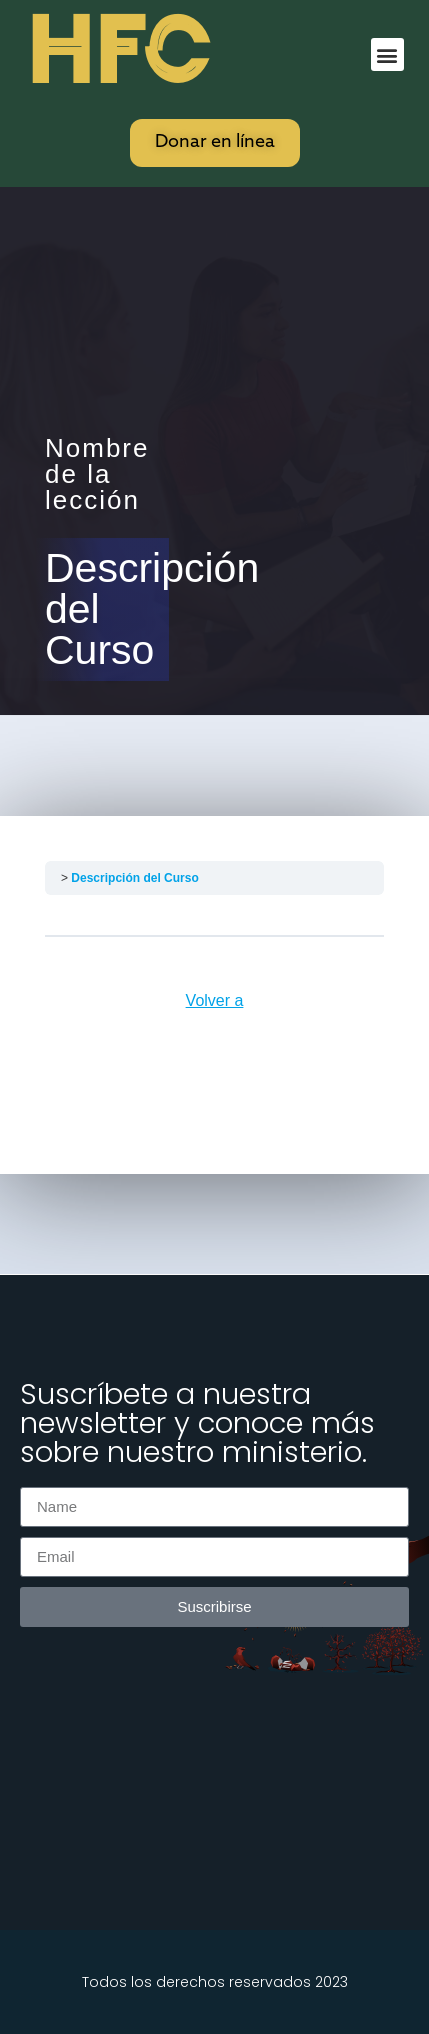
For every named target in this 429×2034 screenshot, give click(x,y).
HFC (117, 51)
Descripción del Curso (134, 878)
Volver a (215, 1000)
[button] (387, 54)
